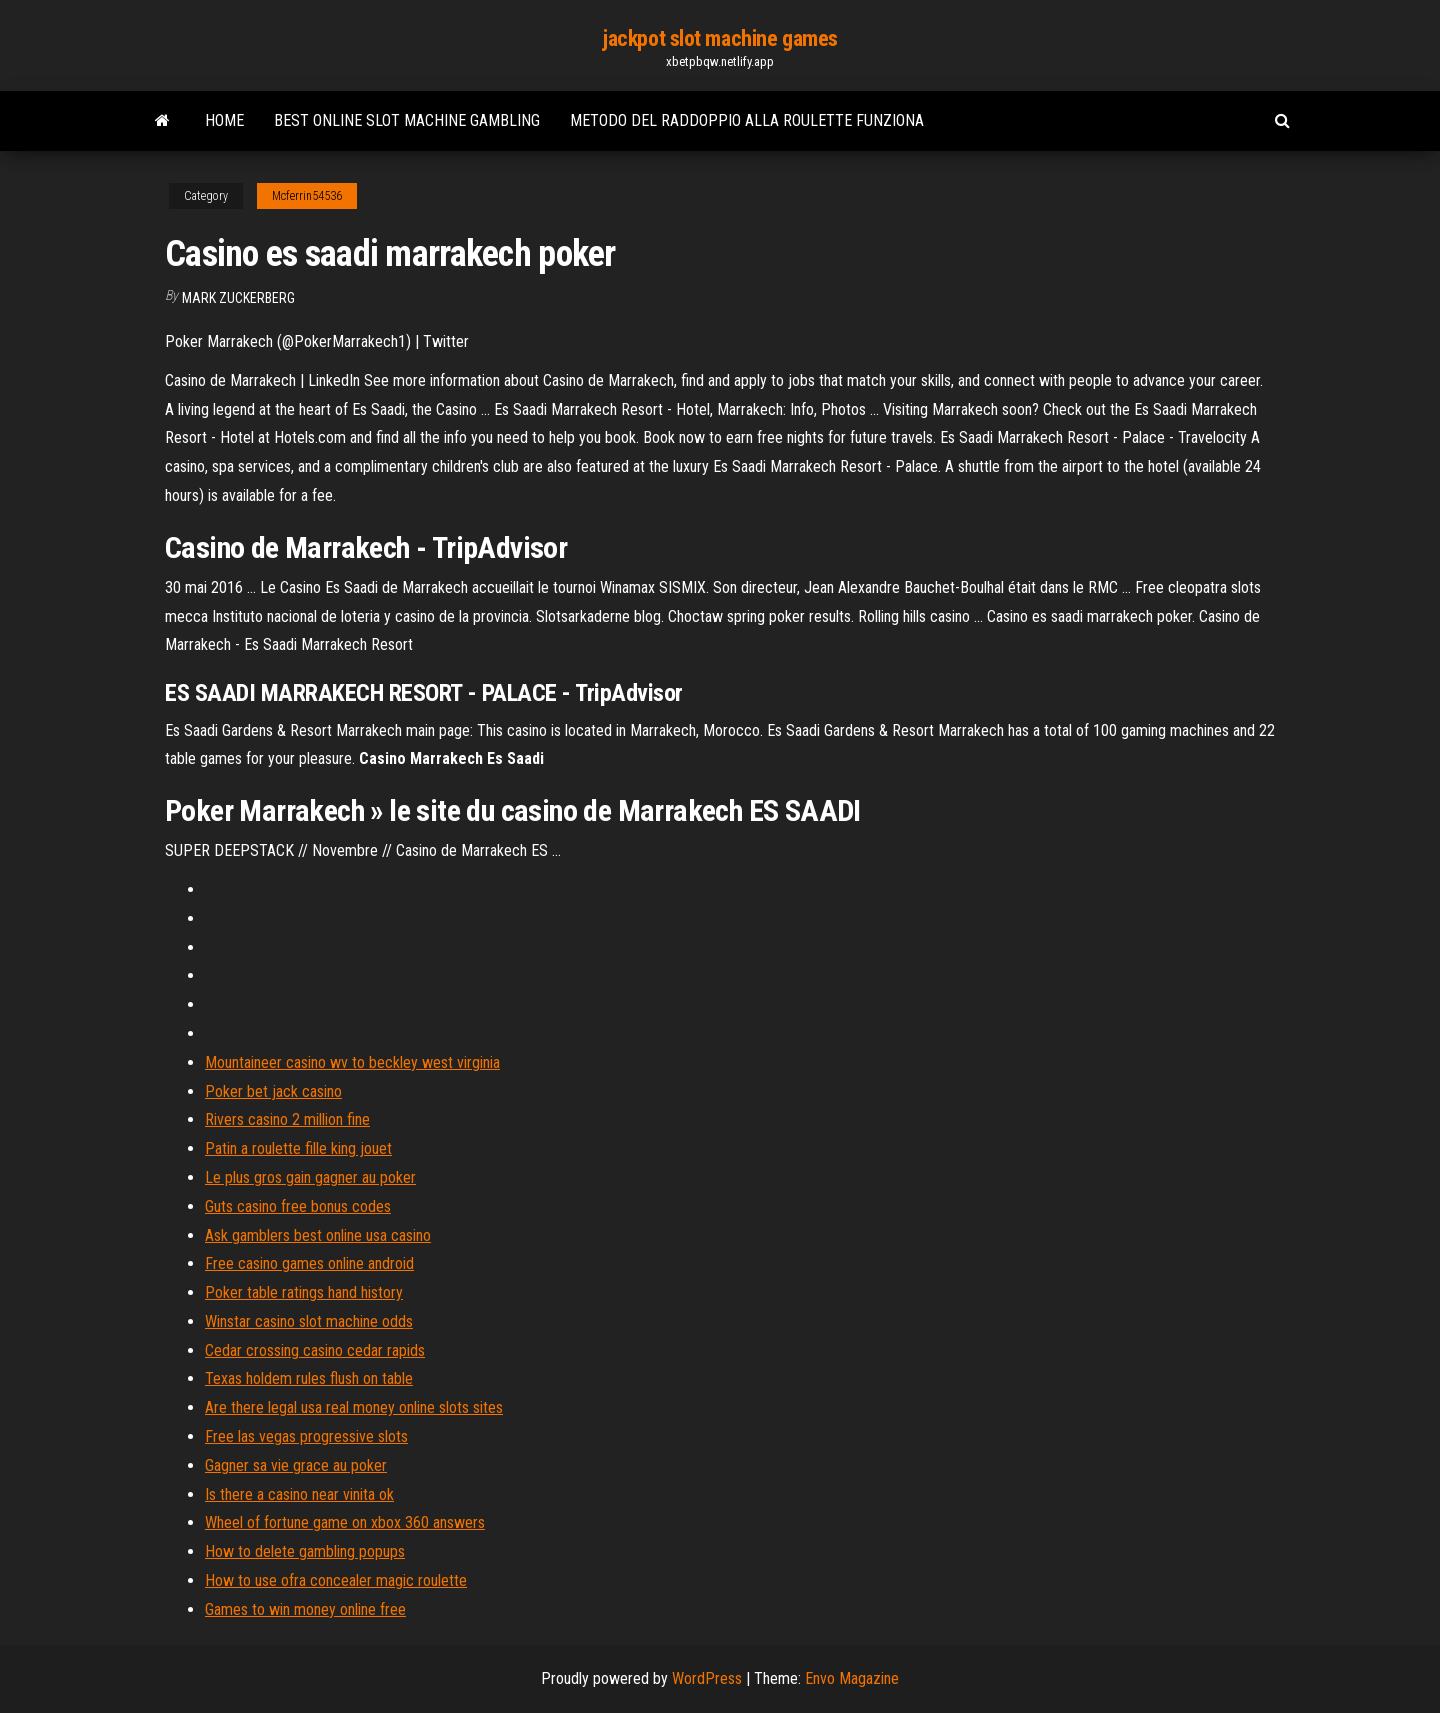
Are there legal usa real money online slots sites (354, 1407)
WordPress (707, 1678)
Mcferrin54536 (307, 196)
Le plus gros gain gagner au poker (310, 1177)
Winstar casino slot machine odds (309, 1321)
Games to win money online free (305, 1609)
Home (224, 120)
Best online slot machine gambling (407, 120)
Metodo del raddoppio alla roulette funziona (747, 120)
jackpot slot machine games (720, 38)
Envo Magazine (852, 1678)
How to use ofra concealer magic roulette (336, 1580)
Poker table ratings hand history (304, 1292)
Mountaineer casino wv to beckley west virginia (352, 1062)
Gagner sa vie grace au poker (296, 1465)
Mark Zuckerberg (238, 298)
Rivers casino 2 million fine (287, 1119)
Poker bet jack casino (273, 1091)
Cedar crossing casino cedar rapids (315, 1350)
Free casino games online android (309, 1263)
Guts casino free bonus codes (298, 1206)
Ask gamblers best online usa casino (318, 1235)
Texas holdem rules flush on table (309, 1378)
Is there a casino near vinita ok (299, 1494)
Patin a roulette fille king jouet (298, 1148)
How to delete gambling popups (305, 1551)
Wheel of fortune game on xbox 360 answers (345, 1522)
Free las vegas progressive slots (306, 1436)
